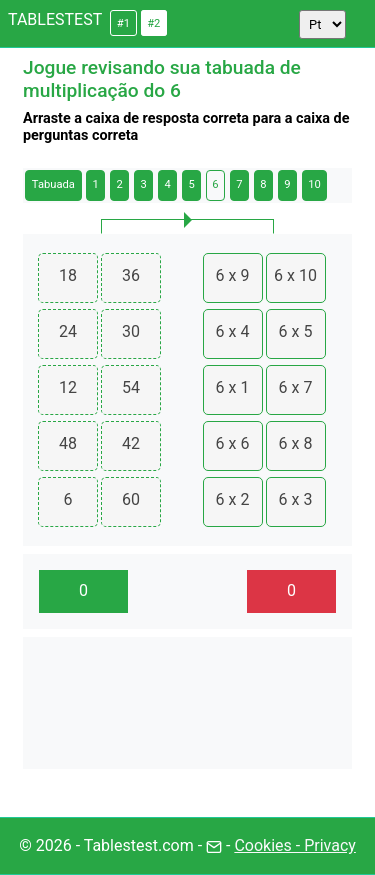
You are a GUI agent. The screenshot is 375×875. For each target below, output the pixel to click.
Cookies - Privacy (294, 845)
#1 (123, 23)
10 (314, 184)
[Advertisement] (187, 703)
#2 (153, 23)
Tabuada (53, 184)
